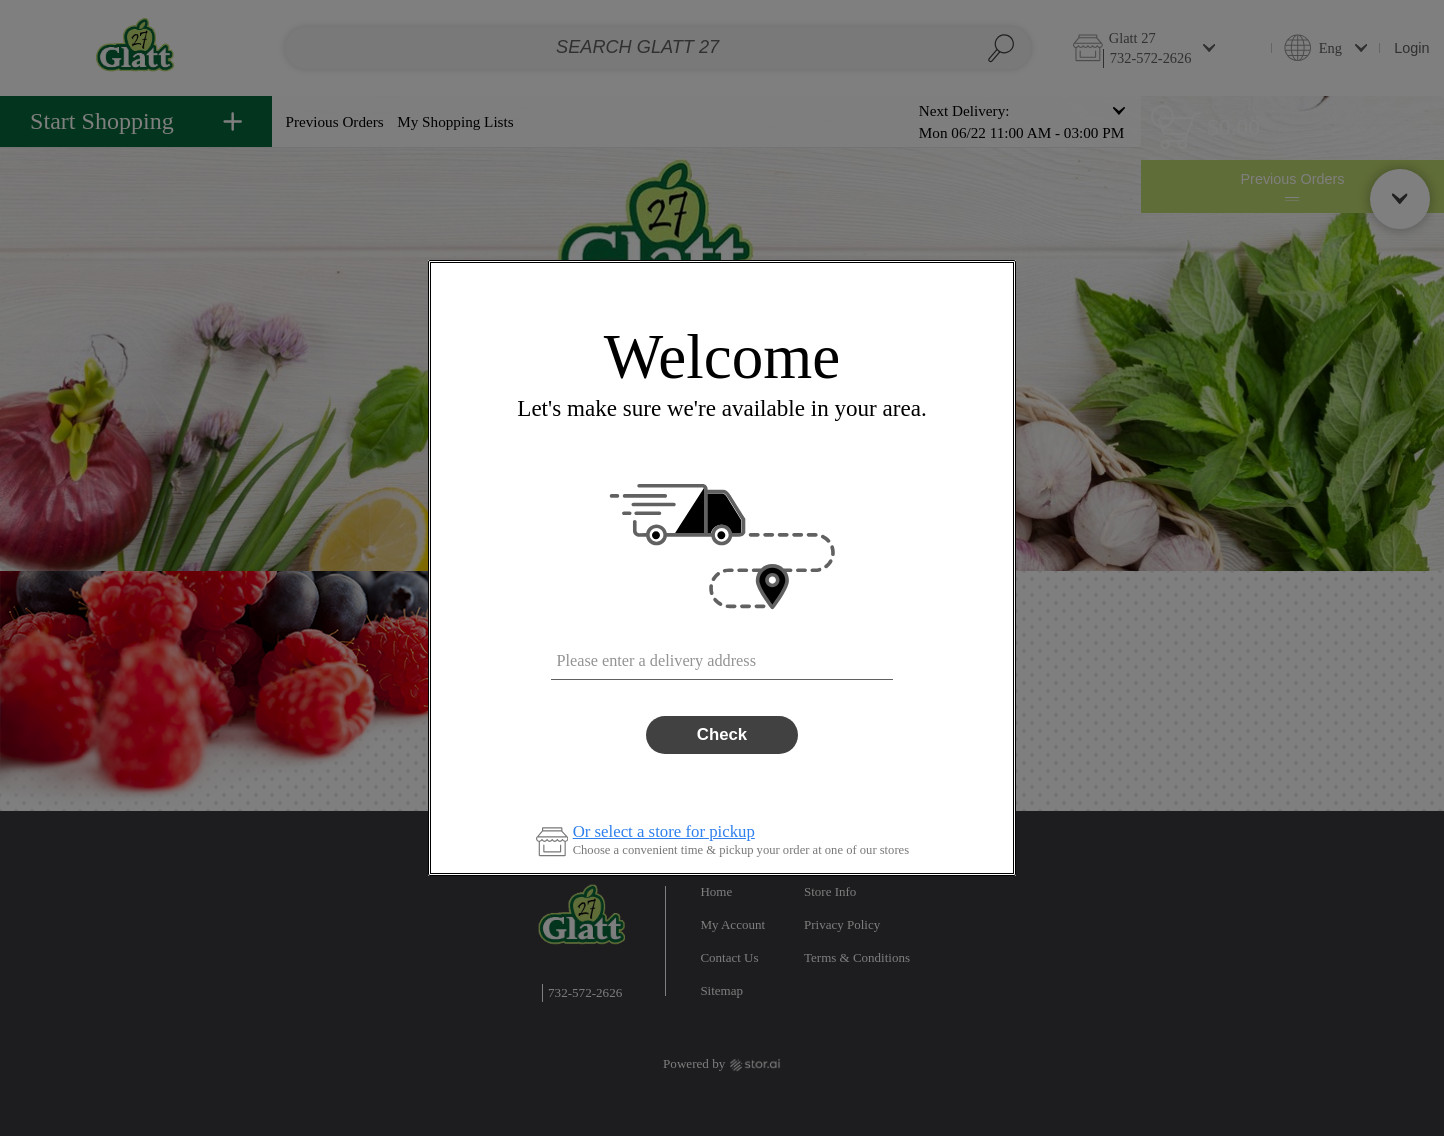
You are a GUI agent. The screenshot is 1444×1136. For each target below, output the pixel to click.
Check (722, 734)
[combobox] (721, 656)
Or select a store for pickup (664, 832)
